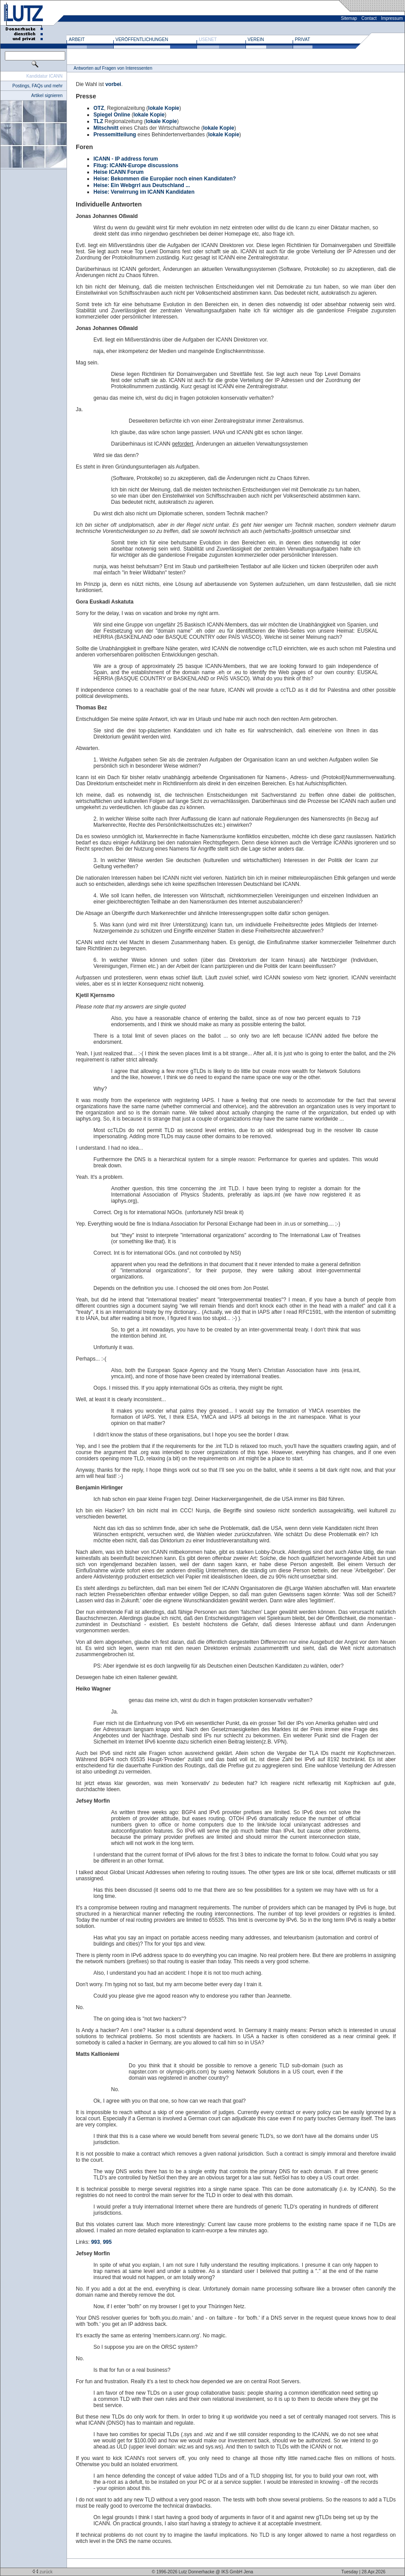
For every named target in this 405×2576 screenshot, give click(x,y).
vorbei (113, 84)
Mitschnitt (106, 128)
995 (107, 2242)
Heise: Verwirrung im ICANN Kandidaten (143, 192)
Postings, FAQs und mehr (37, 85)
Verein (256, 39)
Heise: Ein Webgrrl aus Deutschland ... (141, 185)
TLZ (98, 121)
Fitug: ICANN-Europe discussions (135, 165)
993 (95, 2242)
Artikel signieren (47, 95)
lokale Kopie (163, 108)
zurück (41, 2571)
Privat (302, 39)
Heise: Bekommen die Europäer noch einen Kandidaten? (164, 179)
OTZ (98, 108)
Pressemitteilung (114, 134)
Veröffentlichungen (141, 39)
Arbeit (77, 39)
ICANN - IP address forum (125, 159)
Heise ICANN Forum (118, 172)
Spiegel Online (111, 115)
